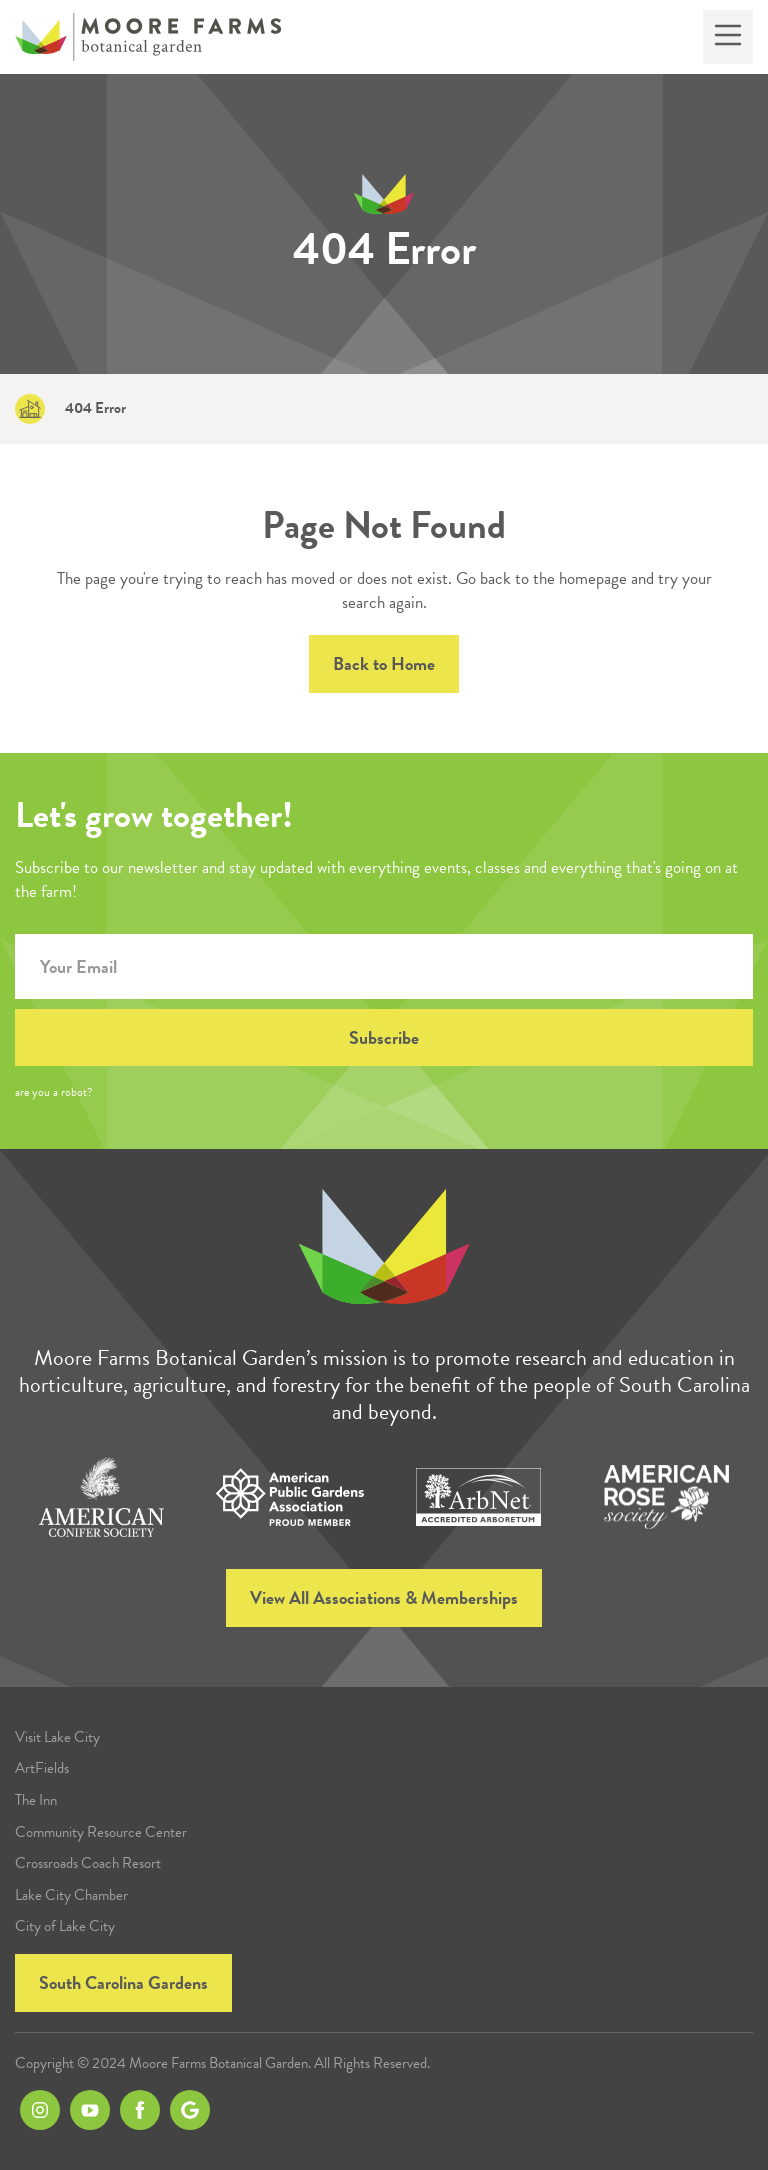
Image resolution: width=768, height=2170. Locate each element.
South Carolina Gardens (123, 1982)
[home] (148, 37)
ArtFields (42, 1768)
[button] (728, 37)
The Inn (36, 1800)
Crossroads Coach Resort (88, 1863)
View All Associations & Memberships (384, 1597)
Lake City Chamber (71, 1895)
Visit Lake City (57, 1737)
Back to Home (384, 663)
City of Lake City (65, 1926)
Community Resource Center (101, 1832)
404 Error (95, 408)
